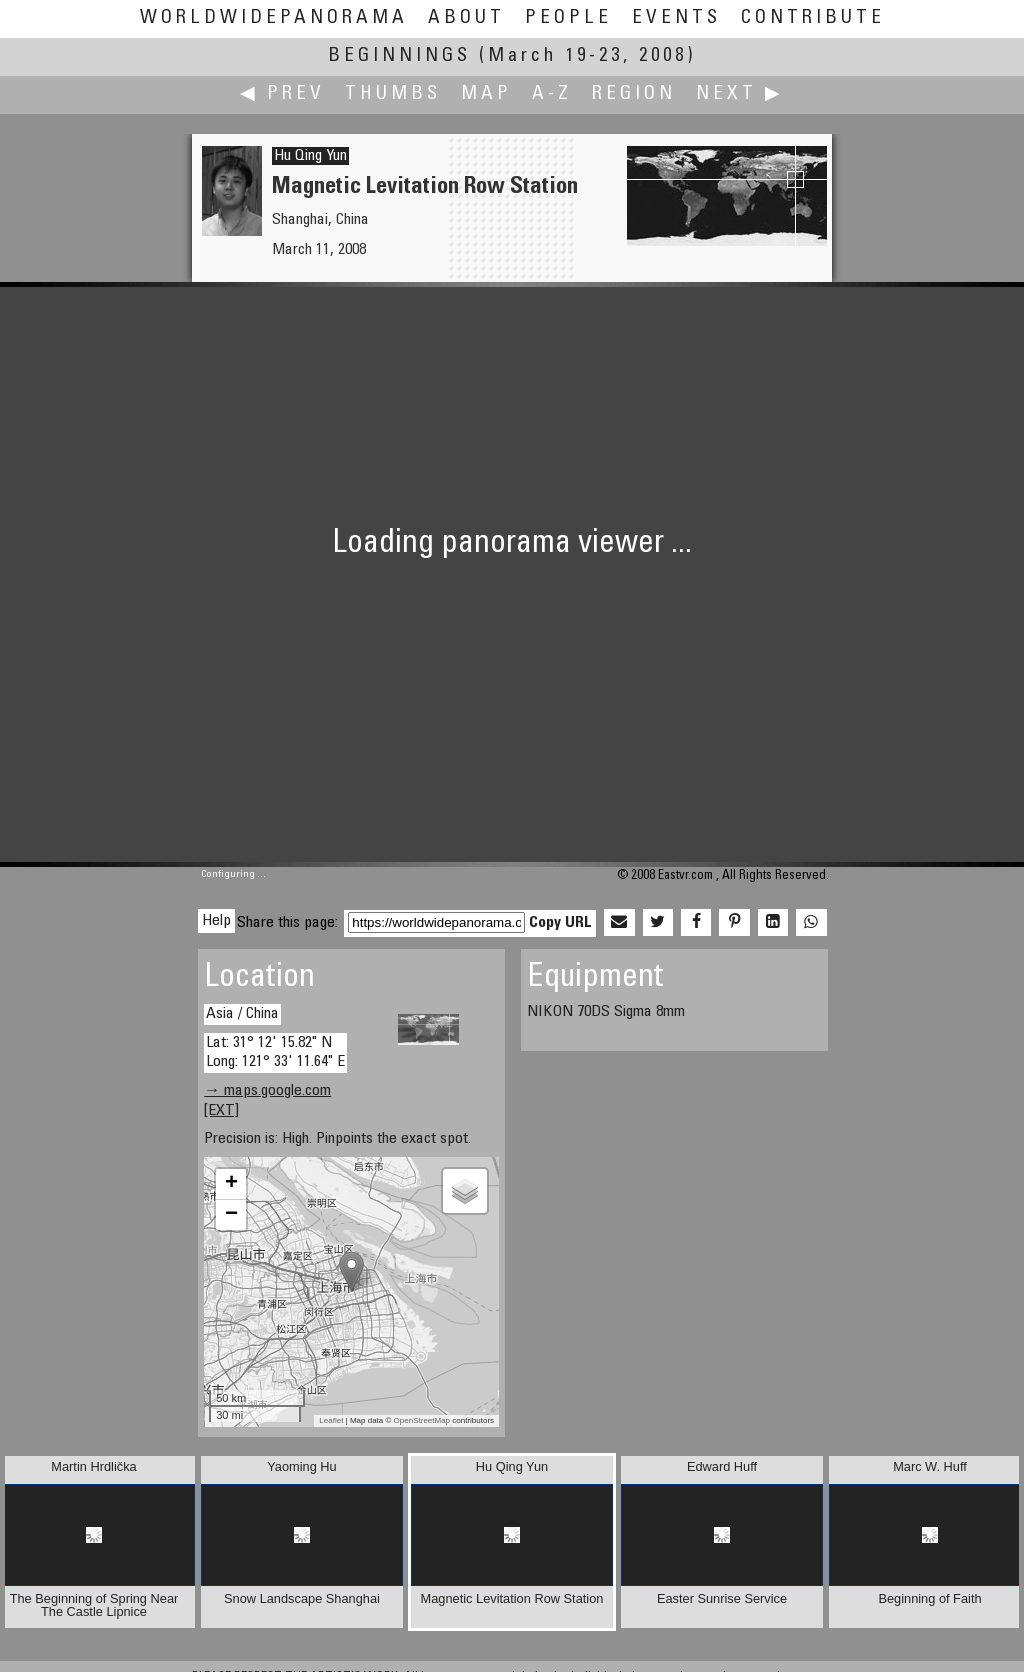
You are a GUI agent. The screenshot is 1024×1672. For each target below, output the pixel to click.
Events (676, 18)
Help (216, 921)
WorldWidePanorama (274, 18)
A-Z (552, 94)
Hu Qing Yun (310, 156)
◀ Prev (282, 94)
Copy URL (560, 923)
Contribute (813, 18)
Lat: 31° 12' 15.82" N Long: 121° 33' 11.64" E (275, 1052)
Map (486, 94)
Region (634, 94)
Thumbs (393, 94)
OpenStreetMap (422, 1420)
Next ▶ (740, 94)
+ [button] (231, 1184)
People (568, 18)
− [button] (231, 1215)
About (466, 18)
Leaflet (331, 1420)
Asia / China (242, 1014)
